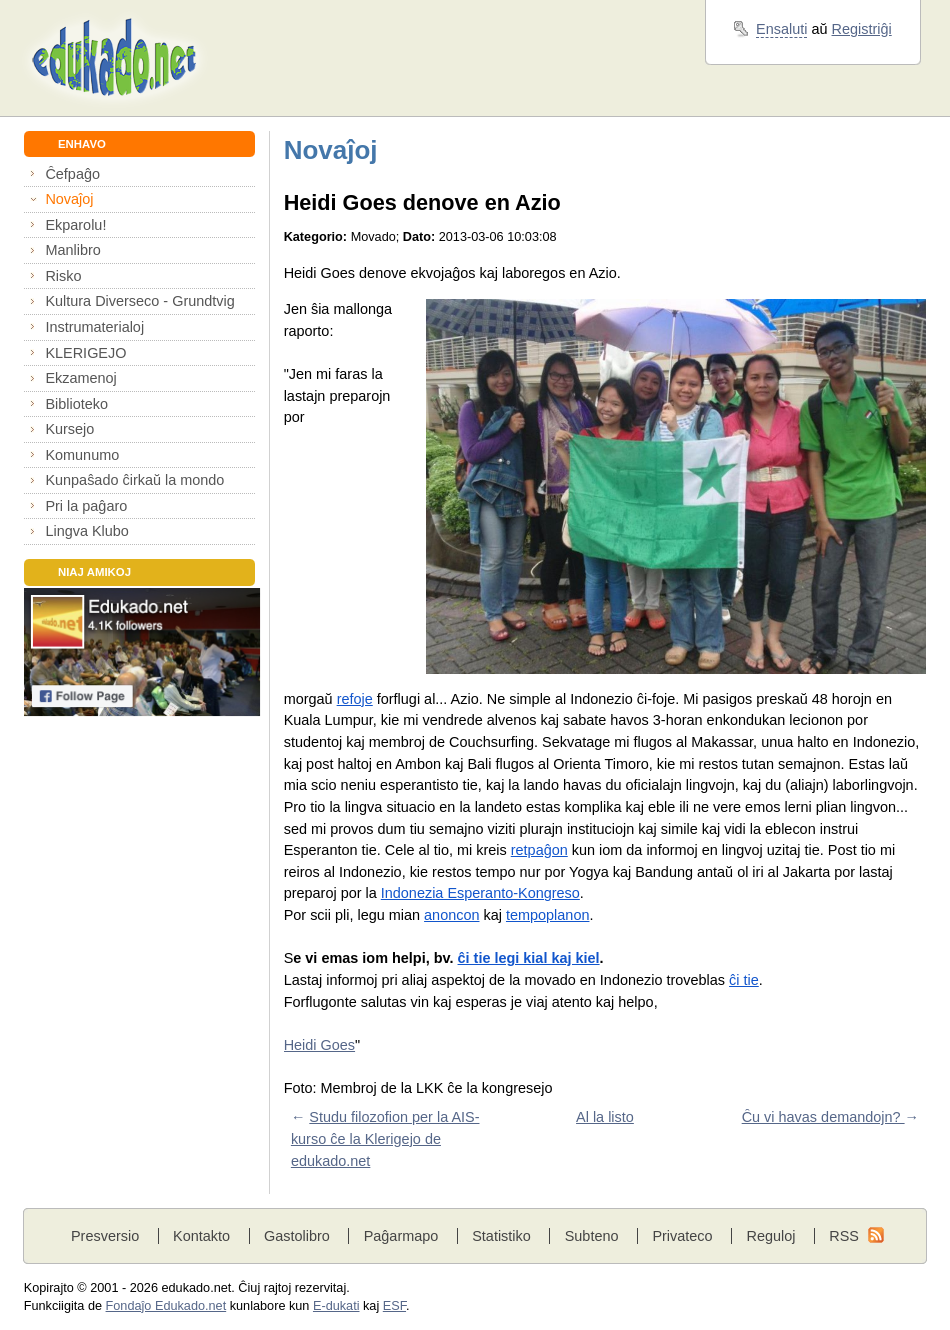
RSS (844, 1236)
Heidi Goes (319, 1045)
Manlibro (72, 250)
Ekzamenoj (80, 378)
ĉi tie (744, 980)
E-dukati (336, 1306)
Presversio (105, 1236)
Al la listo (605, 1117)
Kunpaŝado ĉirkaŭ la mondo (134, 480)
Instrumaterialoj (94, 327)
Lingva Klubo (86, 531)
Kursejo (69, 429)
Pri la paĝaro (86, 506)
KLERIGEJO (85, 353)
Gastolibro (297, 1236)
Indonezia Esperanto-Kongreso (480, 893)
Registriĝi (862, 29)
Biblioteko (76, 404)
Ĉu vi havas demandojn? (823, 1117)
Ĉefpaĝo (72, 174)
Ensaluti (781, 29)
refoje (355, 699)
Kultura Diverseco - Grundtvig (139, 301)
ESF (394, 1306)
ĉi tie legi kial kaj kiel (529, 958)
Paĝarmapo (401, 1236)
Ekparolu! (75, 225)
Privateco (682, 1236)
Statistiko (501, 1236)
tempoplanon (547, 915)
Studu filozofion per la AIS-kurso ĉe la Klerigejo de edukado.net (385, 1138)
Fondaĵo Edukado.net (166, 1306)
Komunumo (82, 455)
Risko (63, 276)
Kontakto (201, 1236)
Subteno (592, 1236)
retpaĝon (539, 850)
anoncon (451, 915)
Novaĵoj (69, 199)
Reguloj (770, 1236)
